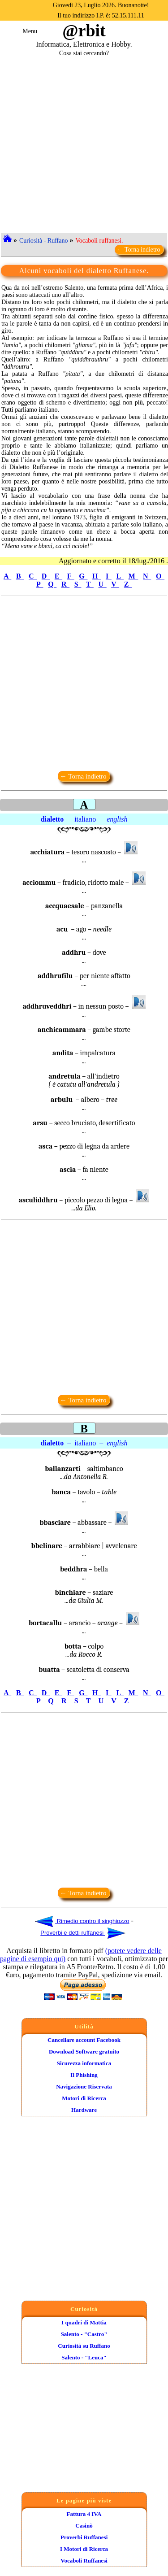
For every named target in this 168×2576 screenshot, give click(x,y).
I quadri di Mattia (84, 2322)
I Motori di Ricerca (84, 2549)
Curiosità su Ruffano (84, 2345)
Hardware (84, 2109)
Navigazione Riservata (84, 2086)
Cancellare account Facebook (84, 2039)
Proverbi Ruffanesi (84, 2537)
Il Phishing (83, 2074)
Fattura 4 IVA (84, 2514)
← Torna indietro (139, 249)
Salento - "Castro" (84, 2334)
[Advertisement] (84, 141)
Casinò (83, 2525)
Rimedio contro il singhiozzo (82, 1921)
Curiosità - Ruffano (43, 240)
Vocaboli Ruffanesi (84, 2560)
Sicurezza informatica (84, 2063)
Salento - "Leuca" (83, 2357)
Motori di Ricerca (84, 2098)
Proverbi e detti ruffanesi (82, 1932)
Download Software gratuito (84, 2051)
